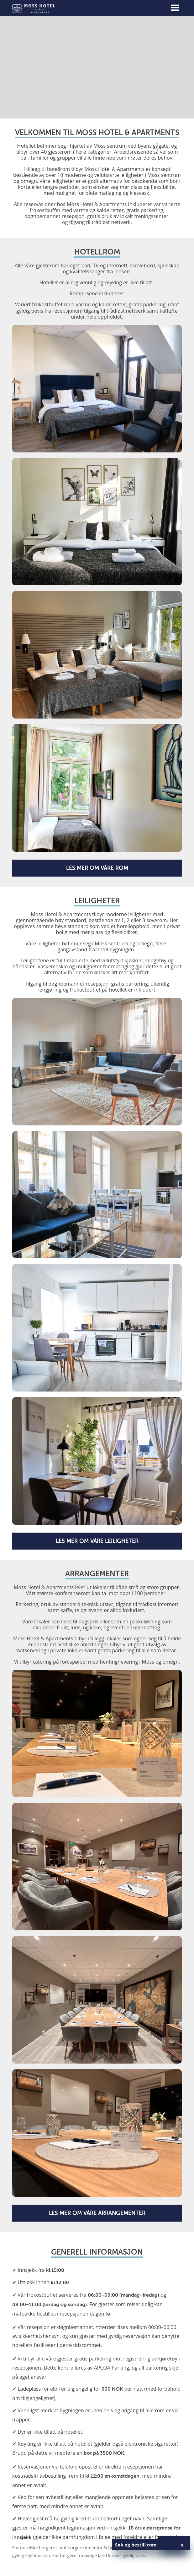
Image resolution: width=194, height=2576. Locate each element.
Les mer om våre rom (97, 868)
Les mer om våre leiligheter (97, 1541)
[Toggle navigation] (175, 8)
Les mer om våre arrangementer (97, 2213)
